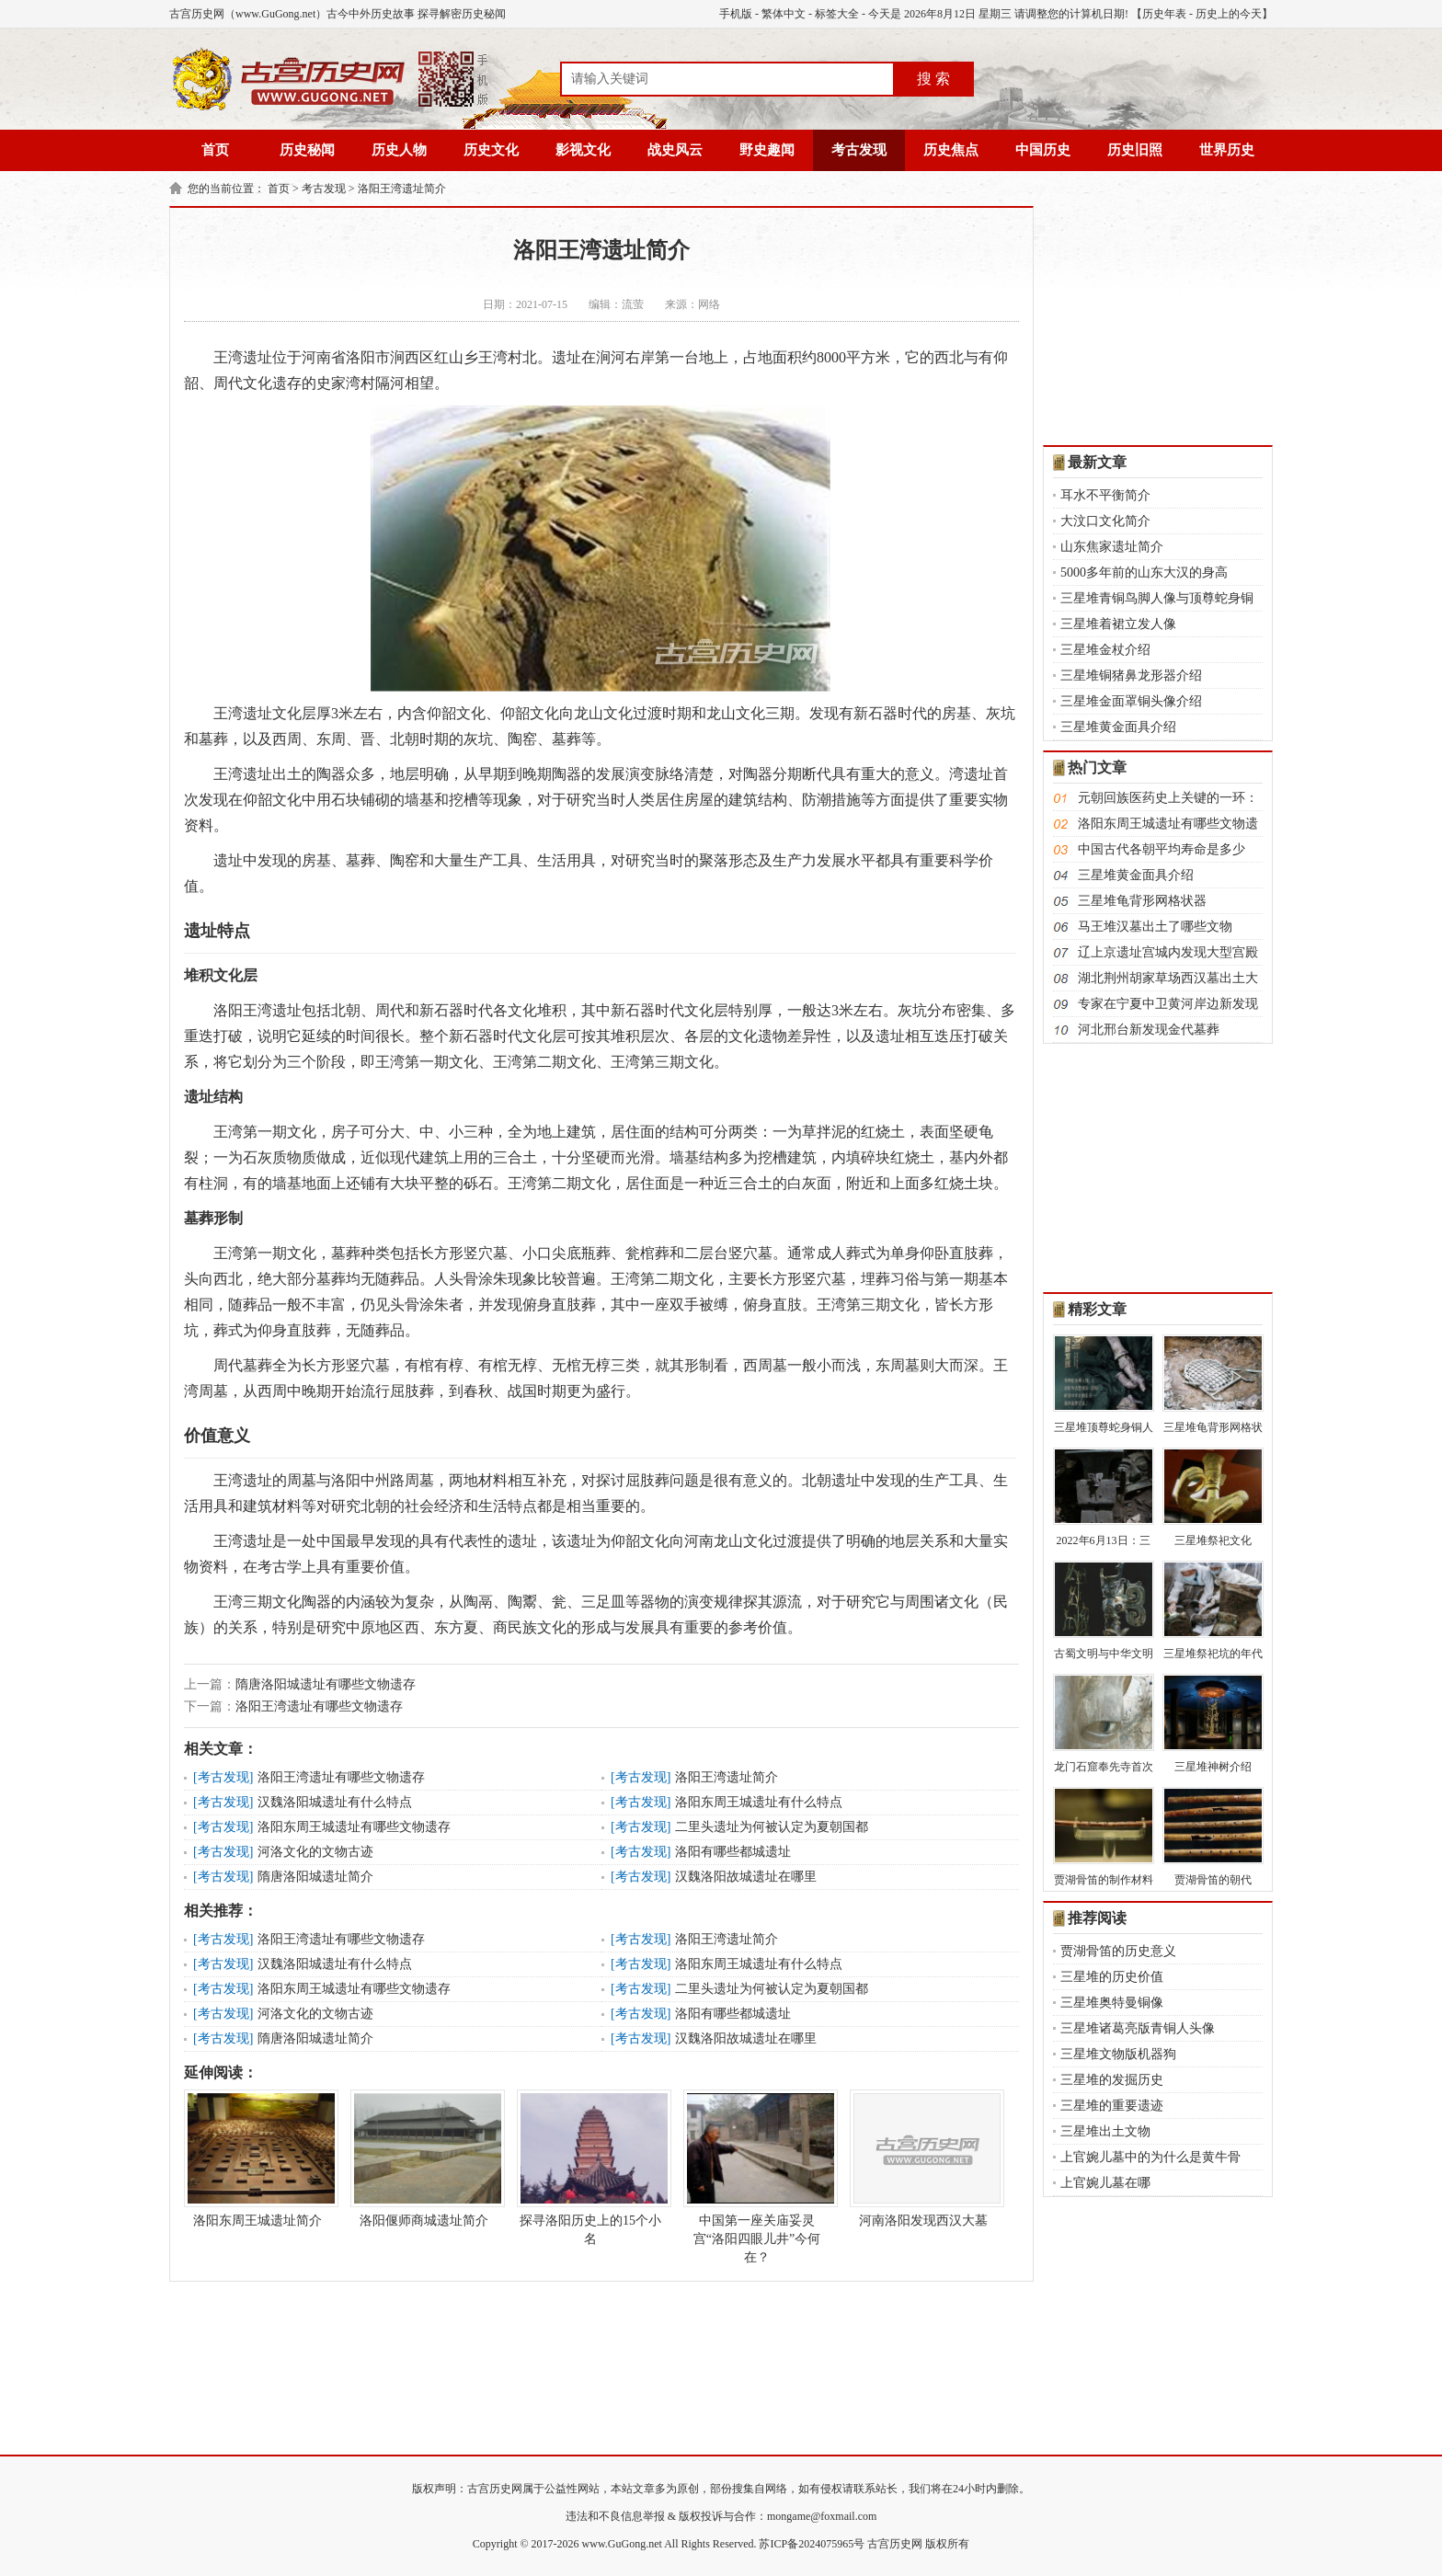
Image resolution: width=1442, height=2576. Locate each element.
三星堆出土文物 (1105, 2131)
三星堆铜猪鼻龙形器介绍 (1131, 675)
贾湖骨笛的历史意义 (1118, 1951)
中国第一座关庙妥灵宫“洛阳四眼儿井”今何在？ (756, 2176)
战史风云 (675, 150)
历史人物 (399, 150)
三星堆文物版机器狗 (1118, 2054)
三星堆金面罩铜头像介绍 (1131, 701)
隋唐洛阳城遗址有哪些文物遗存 (325, 1684)
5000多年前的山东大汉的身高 (1144, 572)
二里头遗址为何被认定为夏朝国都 (771, 1827)
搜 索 (933, 78)
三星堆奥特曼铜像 (1111, 2002)
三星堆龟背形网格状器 (1142, 901)
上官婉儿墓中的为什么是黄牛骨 (1150, 2157)
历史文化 (491, 150)
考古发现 (859, 150)
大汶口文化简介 (1105, 521)
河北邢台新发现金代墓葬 (1148, 1029)
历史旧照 (1134, 150)
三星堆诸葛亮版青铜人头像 (1137, 2028)
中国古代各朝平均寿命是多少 (1161, 849)
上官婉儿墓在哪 (1105, 2183)
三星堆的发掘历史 (1111, 2080)
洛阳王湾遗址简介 (402, 188)
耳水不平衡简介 (1105, 495)
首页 (215, 150)
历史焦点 (950, 150)
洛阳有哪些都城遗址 (733, 1852)
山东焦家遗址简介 (1111, 547)
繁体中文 (783, 13)
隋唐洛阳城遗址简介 (315, 1876)
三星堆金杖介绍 (1105, 650)
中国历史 (1042, 150)
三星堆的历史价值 (1111, 1977)
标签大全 (837, 13)
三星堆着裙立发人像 (1118, 624)
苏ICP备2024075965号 (811, 2543)
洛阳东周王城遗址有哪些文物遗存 (354, 1827)
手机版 (735, 13)
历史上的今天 (1229, 13)
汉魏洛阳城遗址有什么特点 (335, 1802)
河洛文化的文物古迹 (315, 1852)
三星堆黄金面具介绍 (1118, 727)
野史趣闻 (767, 150)
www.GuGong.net (622, 2543)
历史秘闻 (307, 150)
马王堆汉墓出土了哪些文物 (1155, 926)
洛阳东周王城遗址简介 (257, 2158)
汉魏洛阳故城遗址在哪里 (746, 1876)
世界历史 (1226, 150)
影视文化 (583, 150)
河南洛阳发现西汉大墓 (923, 2158)
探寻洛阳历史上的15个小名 (590, 2167)
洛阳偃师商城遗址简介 (424, 2158)
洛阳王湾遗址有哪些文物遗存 (319, 1706)
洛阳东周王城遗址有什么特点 (758, 1802)
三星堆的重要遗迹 (1111, 2105)
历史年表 (1164, 13)
